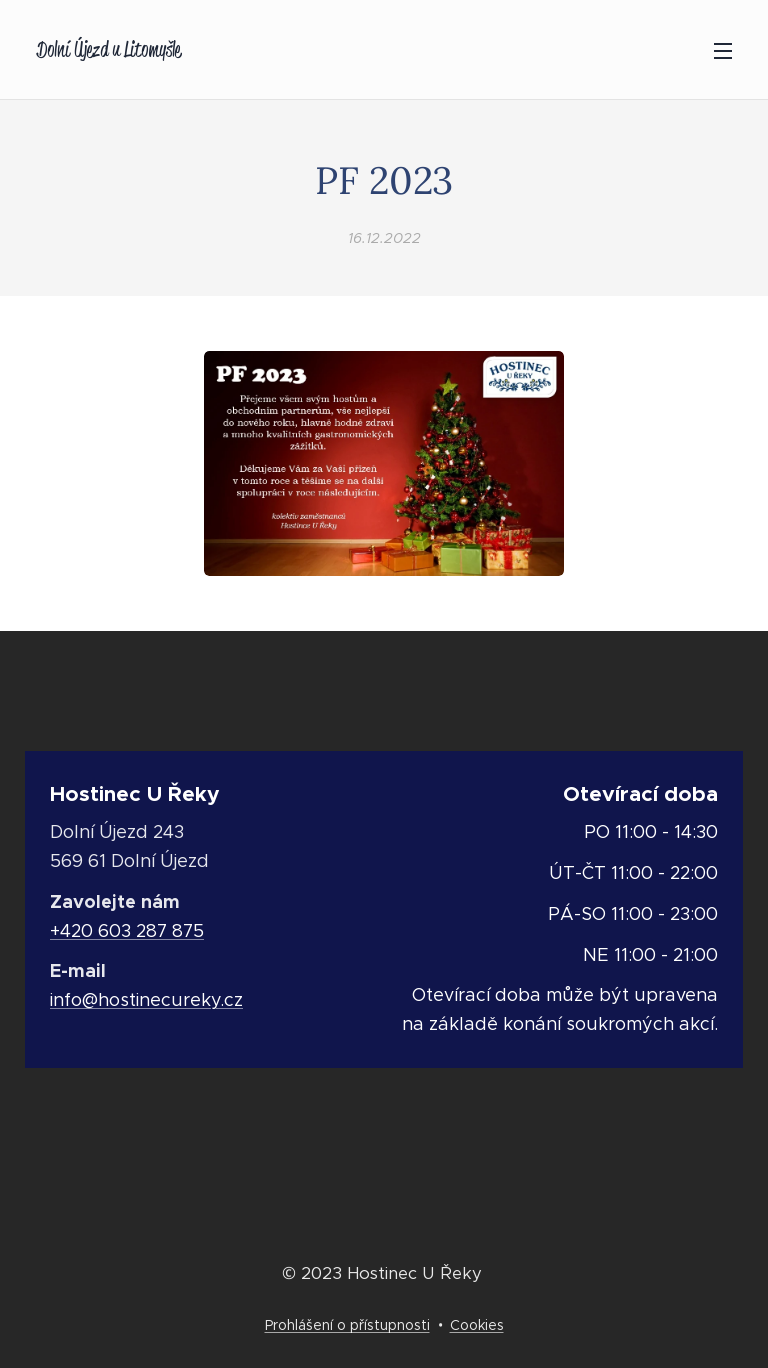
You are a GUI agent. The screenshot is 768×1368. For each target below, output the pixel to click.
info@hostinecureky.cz (146, 1000)
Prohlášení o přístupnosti (347, 1325)
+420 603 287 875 (127, 931)
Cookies (477, 1325)
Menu (723, 51)
